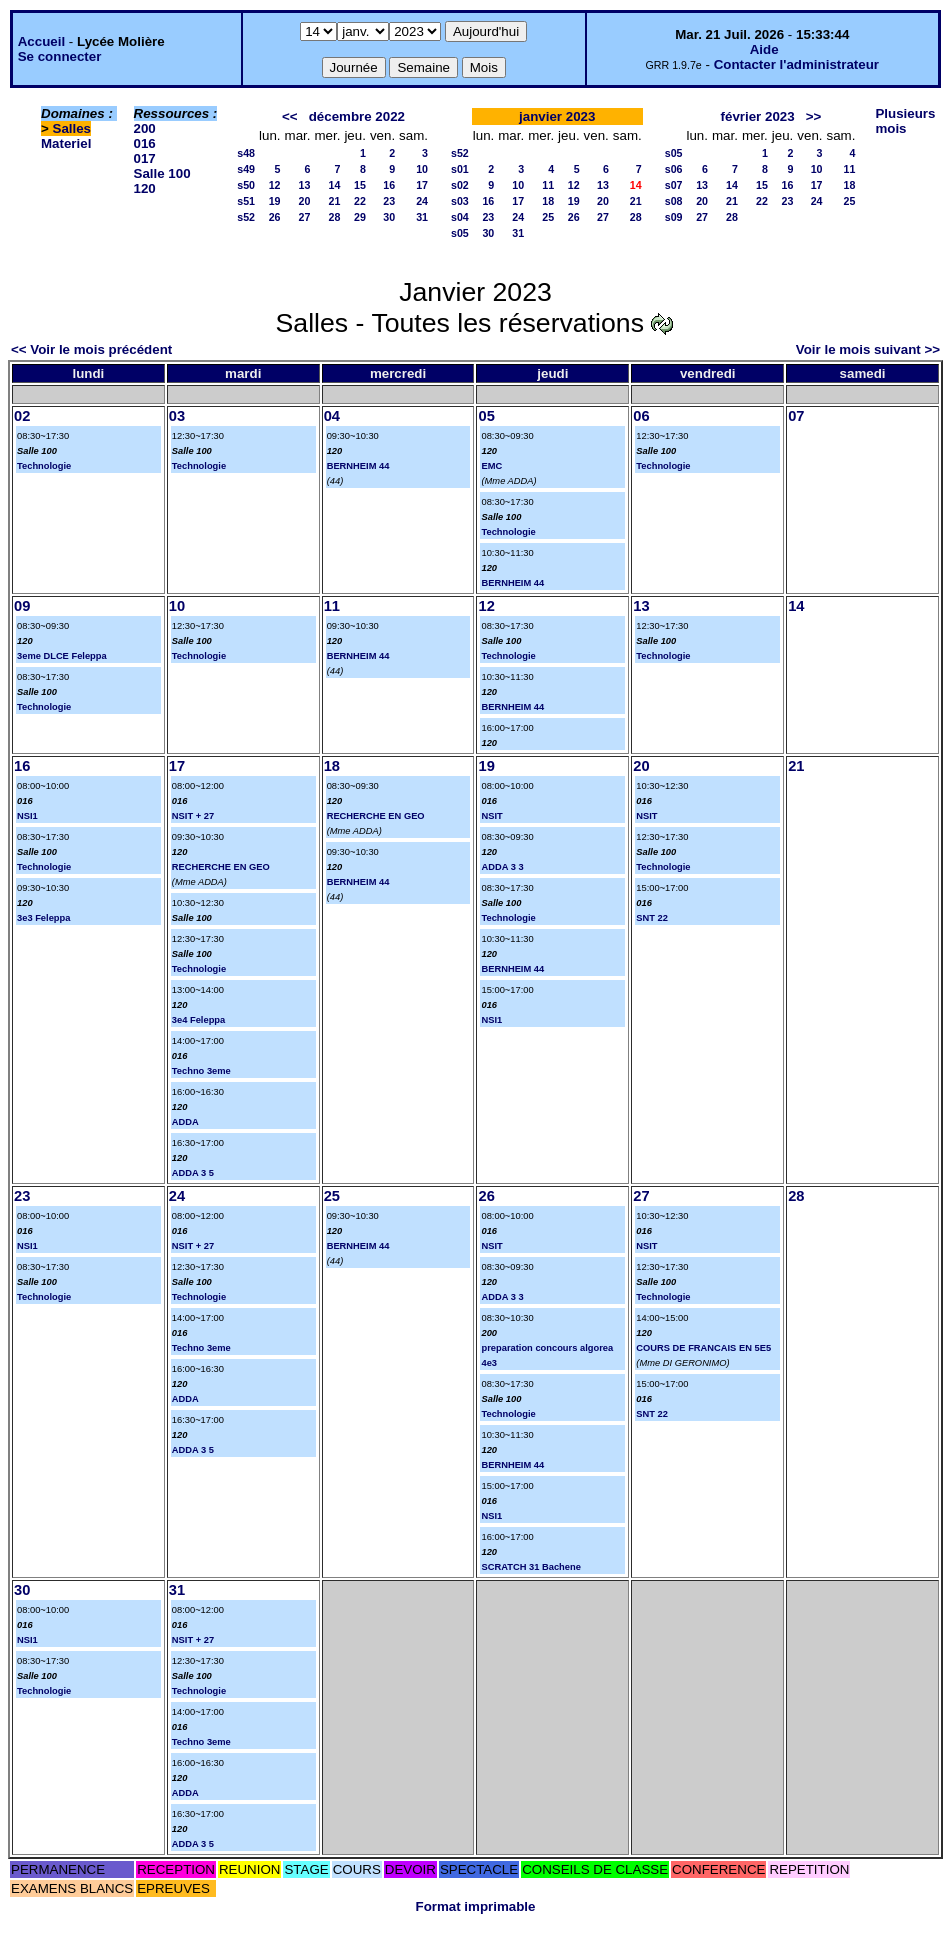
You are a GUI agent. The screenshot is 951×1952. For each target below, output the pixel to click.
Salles (72, 128)
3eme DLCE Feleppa (62, 656)
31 (422, 217)
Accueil (41, 41)
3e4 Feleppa (198, 1020)
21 (335, 201)
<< (290, 116)
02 (22, 416)
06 (641, 416)
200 (145, 128)
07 (796, 416)
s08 (674, 201)
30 (389, 217)
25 (548, 217)
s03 (460, 201)
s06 (674, 169)
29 (360, 217)
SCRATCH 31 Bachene (530, 1567)
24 (422, 201)
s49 (246, 169)
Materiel (66, 143)
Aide (764, 49)
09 (22, 606)
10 (422, 169)
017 (145, 158)
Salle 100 (162, 173)
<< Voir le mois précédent (91, 349)
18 (548, 201)
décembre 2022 (357, 116)
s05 (460, 233)
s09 (674, 217)
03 (177, 416)
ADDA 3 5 (193, 1173)
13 (305, 185)
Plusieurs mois (905, 121)
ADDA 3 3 (502, 867)
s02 (460, 185)
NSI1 (27, 816)
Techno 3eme (201, 1071)
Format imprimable (476, 1906)
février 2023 (758, 116)
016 (145, 143)
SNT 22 (652, 918)
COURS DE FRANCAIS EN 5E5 (703, 1348)
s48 (246, 153)
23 (389, 201)
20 (305, 201)
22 (360, 201)
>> (814, 116)
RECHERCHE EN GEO (221, 867)
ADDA (185, 1122)
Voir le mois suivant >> (868, 349)
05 (486, 416)
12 (275, 185)
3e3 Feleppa (43, 918)
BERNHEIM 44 (358, 466)
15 (360, 185)
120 (145, 188)
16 (389, 185)
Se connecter (60, 56)
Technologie (44, 466)
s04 (460, 217)
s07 (674, 185)
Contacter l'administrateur (796, 64)
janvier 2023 (557, 116)
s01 (460, 169)
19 (275, 201)
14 (335, 185)
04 (332, 416)
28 (335, 217)
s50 (246, 185)
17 (422, 185)
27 (305, 217)
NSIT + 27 (193, 816)
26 (275, 217)
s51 (246, 201)
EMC (491, 466)
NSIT (491, 816)
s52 (246, 217)
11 (548, 185)
